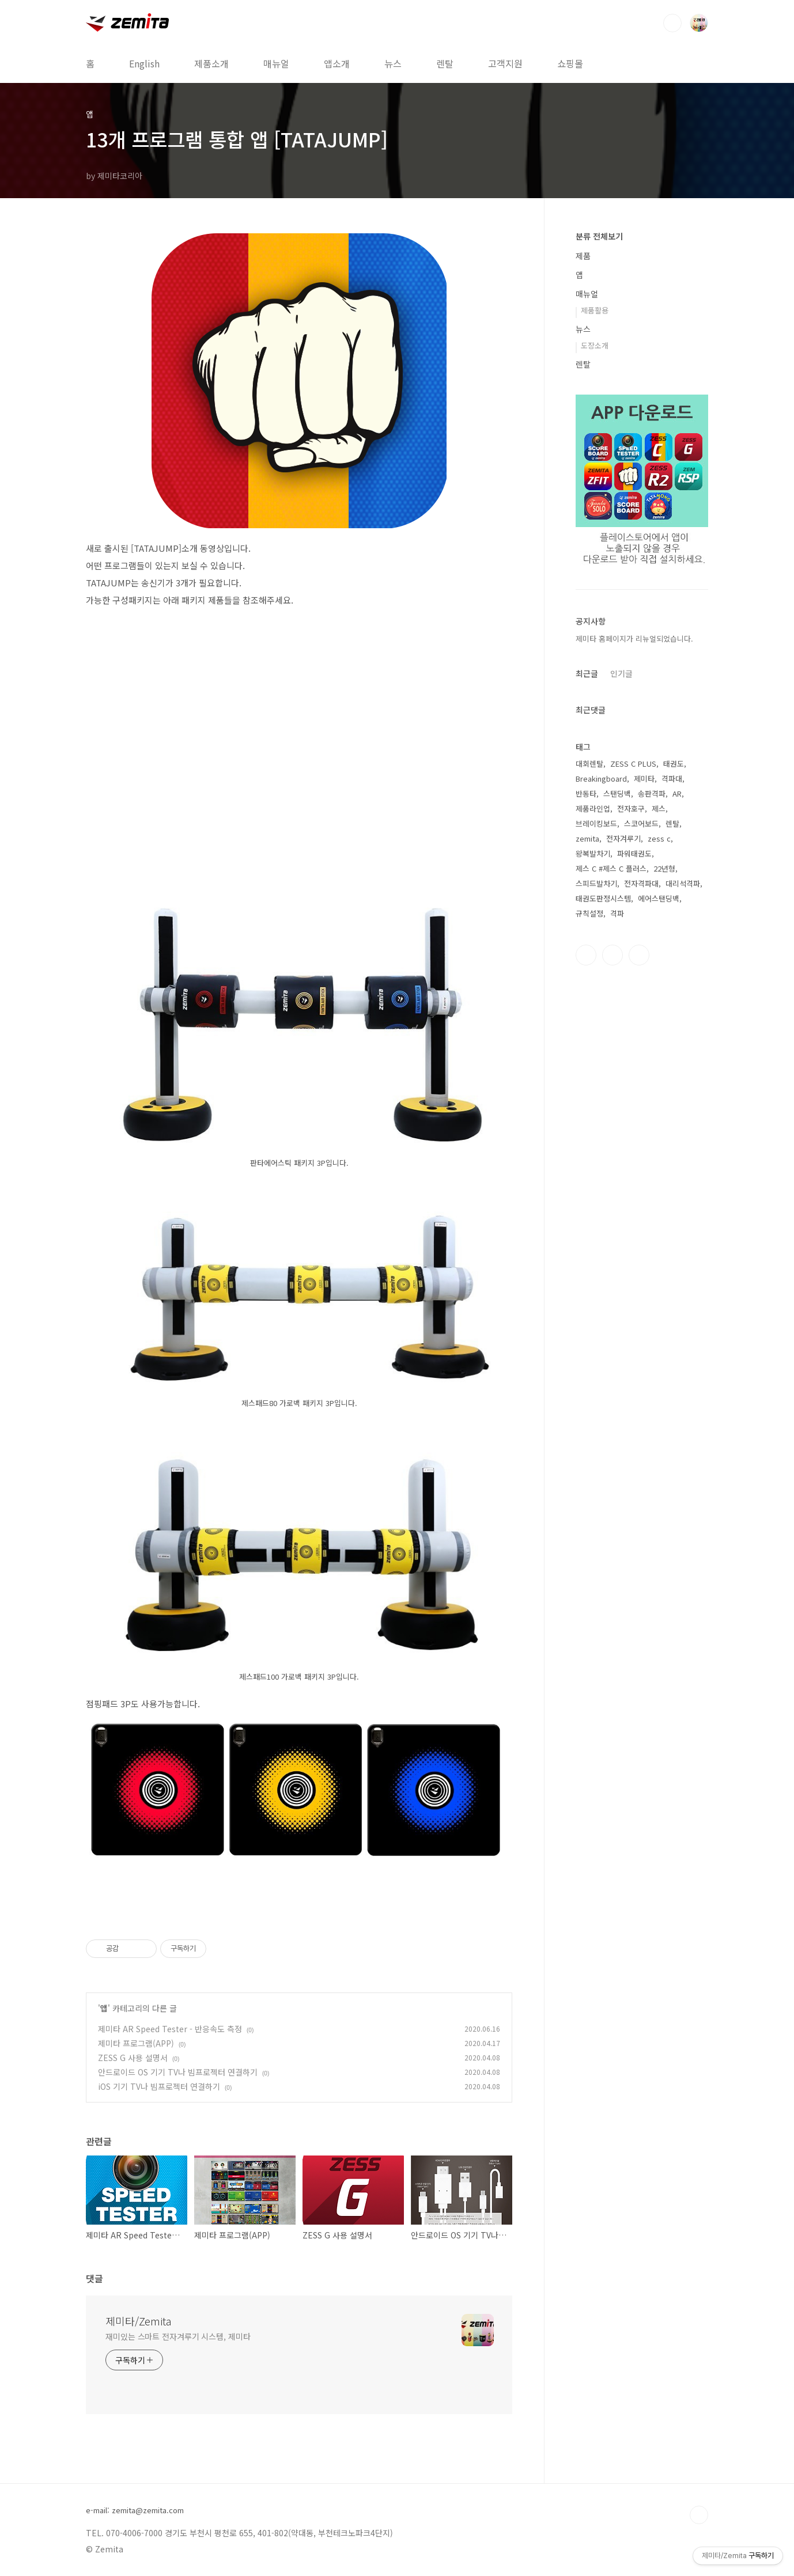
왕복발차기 (593, 853)
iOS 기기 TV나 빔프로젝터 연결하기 (159, 2086)
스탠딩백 (617, 793)
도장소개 (594, 345)
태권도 (673, 763)
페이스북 (586, 955)
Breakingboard (601, 778)
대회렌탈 (589, 763)
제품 (583, 256)
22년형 (664, 868)
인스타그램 (612, 955)
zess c (659, 838)
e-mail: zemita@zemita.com (135, 2510)
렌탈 (444, 63)
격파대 (671, 778)
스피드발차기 (596, 883)
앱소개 (337, 63)
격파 (617, 913)
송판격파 (652, 793)
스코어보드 (641, 823)
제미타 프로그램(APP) (136, 2043)
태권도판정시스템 (603, 898)
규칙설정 (589, 913)
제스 (659, 808)
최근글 (587, 673)
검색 (672, 23)
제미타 (644, 778)
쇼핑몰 (570, 63)
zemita (587, 838)
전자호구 (631, 808)
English (144, 63)
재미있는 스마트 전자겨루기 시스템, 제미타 (178, 2336)
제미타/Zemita (138, 2321)
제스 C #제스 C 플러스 (611, 868)
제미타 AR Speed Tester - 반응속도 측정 (170, 2029)
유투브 (639, 955)
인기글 (621, 673)
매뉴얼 (276, 63)
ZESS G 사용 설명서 (133, 2057)
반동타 (586, 793)
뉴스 (393, 63)
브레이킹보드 (596, 823)
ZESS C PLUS (633, 763)
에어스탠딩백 (658, 898)
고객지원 (505, 63)
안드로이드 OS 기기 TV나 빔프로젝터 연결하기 (178, 2072)
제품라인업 (593, 808)
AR (677, 793)
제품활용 (594, 310)
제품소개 (211, 63)
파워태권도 (634, 853)
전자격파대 (641, 883)
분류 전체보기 (599, 236)
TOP (699, 2515)
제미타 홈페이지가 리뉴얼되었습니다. (634, 638)
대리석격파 (683, 883)
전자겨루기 (623, 838)
